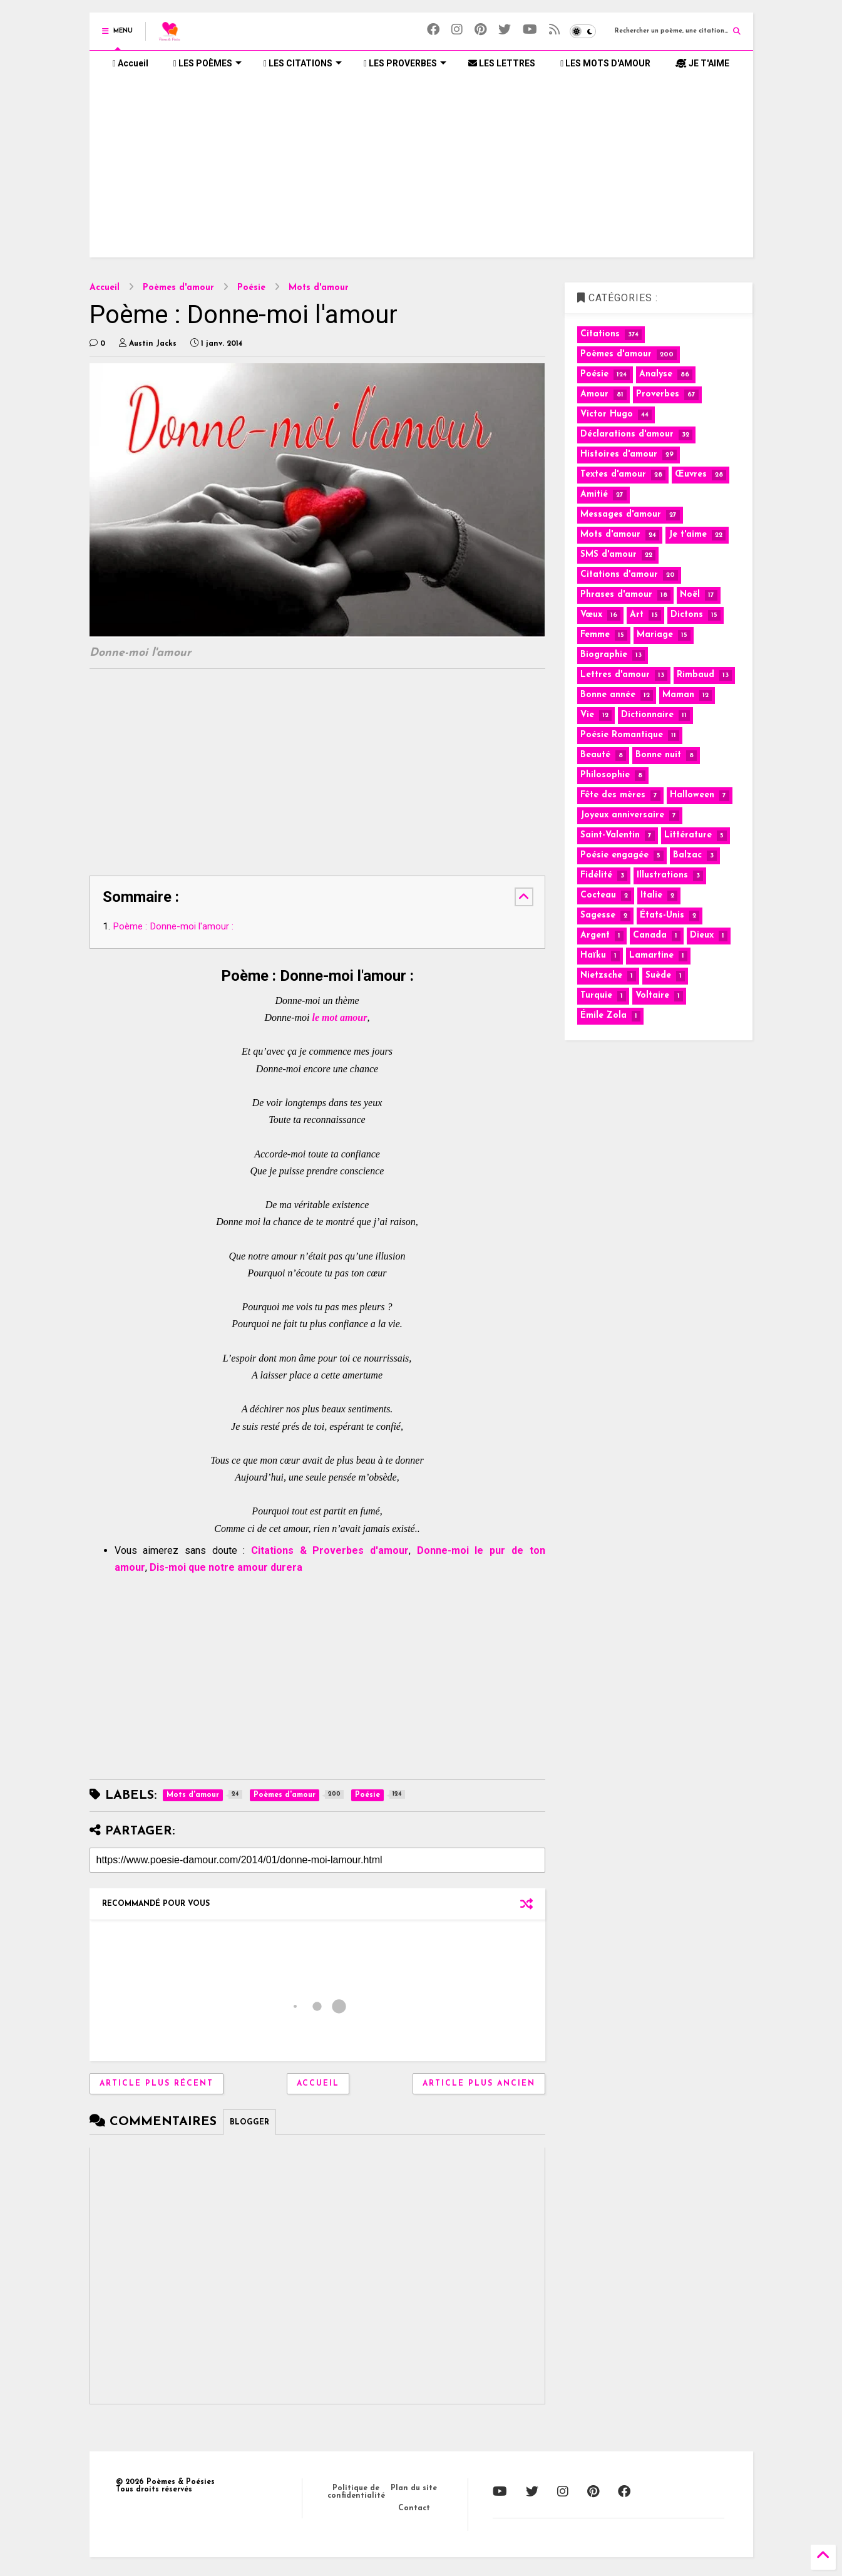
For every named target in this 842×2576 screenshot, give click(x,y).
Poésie (251, 287)
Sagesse (597, 915)
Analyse (655, 374)
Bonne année (607, 695)
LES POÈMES (207, 63)
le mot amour (339, 1017)
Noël (690, 594)
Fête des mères (612, 795)
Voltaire (652, 995)
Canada (650, 935)
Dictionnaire (647, 715)
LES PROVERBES (405, 63)
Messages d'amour (620, 514)
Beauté (595, 755)
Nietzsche (601, 975)
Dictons (686, 614)
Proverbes (657, 394)
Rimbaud (695, 675)
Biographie (603, 655)
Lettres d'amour (615, 675)
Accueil (130, 63)
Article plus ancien (479, 2083)
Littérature (688, 835)
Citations (600, 334)
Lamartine (651, 955)
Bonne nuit (658, 755)
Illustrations (662, 875)
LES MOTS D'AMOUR (605, 63)
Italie (651, 895)
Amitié (594, 494)
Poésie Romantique (621, 735)
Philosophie (605, 775)
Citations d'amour (619, 574)
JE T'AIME (702, 63)
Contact (414, 2508)
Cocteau (598, 895)
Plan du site (414, 2488)
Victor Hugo (606, 414)
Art (637, 614)
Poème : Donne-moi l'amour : (173, 926)
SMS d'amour (608, 554)
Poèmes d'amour (178, 287)
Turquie (596, 995)
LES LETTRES (501, 63)
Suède (658, 975)
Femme (595, 634)
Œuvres (691, 474)
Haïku (593, 955)
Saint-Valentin (610, 835)
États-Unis (662, 915)
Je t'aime (688, 534)
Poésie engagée (614, 855)
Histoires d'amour (618, 454)
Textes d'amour (613, 474)
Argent (595, 935)
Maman (678, 695)
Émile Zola (603, 1015)
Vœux (591, 614)
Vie (587, 715)
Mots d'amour (319, 287)
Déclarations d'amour (627, 434)
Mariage (655, 634)
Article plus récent (156, 2083)
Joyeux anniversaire (622, 815)
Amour (594, 394)
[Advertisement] (421, 169)
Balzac (687, 855)
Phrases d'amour (616, 594)
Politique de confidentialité (356, 2492)
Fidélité (596, 875)
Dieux (702, 935)
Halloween (692, 795)
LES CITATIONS (303, 63)
